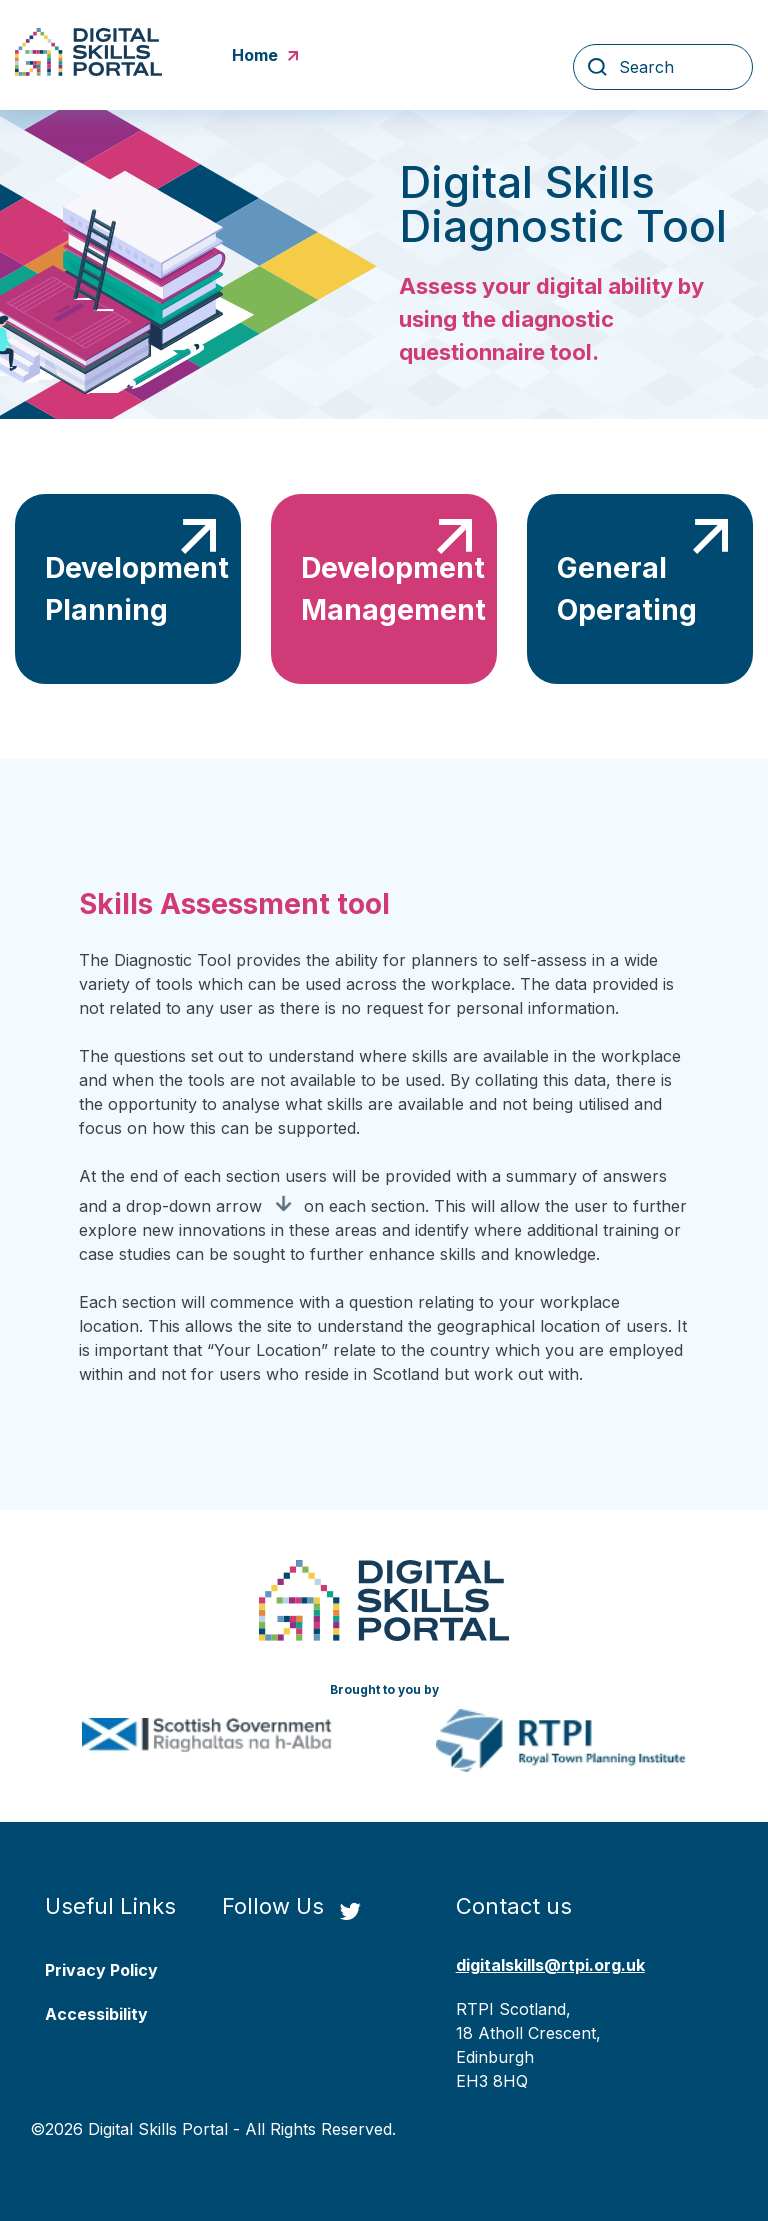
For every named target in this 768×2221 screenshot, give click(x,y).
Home (265, 55)
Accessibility (96, 2014)
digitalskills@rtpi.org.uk (550, 1965)
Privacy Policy (101, 1970)
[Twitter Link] (350, 1912)
